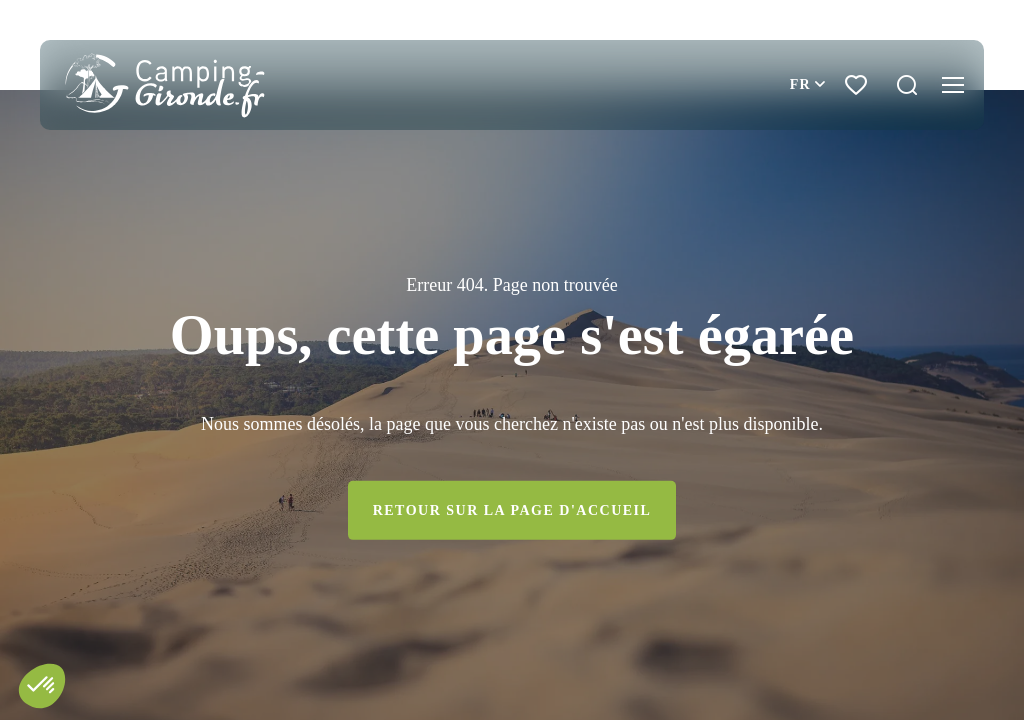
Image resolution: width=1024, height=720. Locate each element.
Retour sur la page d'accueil (512, 510)
